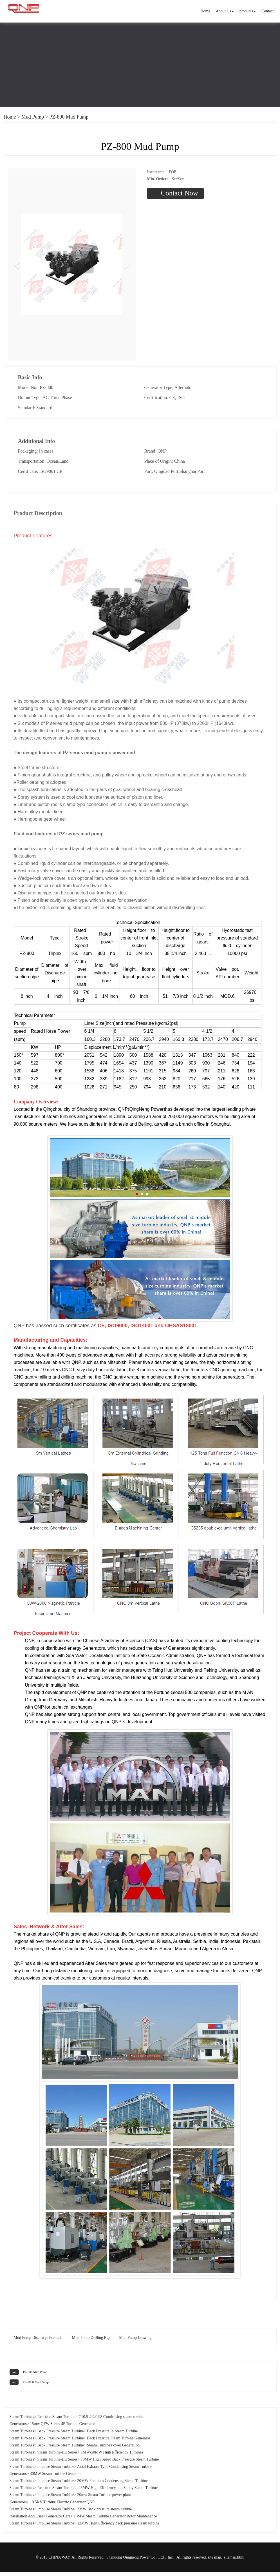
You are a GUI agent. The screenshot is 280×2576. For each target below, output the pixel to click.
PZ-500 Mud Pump (35, 2375)
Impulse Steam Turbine (55, 2470)
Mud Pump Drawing (135, 2341)
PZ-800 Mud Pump (68, 117)
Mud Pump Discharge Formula (38, 2341)
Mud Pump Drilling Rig (91, 2341)
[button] (17, 266)
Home (205, 11)
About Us (225, 11)
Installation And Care (26, 2520)
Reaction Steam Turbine (56, 2420)
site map (214, 2561)
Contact (267, 11)
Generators (18, 2428)
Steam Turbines (22, 2420)
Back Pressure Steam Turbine (60, 2435)
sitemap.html (234, 2561)
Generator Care (58, 2520)
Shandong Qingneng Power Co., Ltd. (135, 2561)
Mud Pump (32, 117)
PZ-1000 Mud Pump (36, 2385)
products (247, 11)
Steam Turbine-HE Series (57, 2456)
